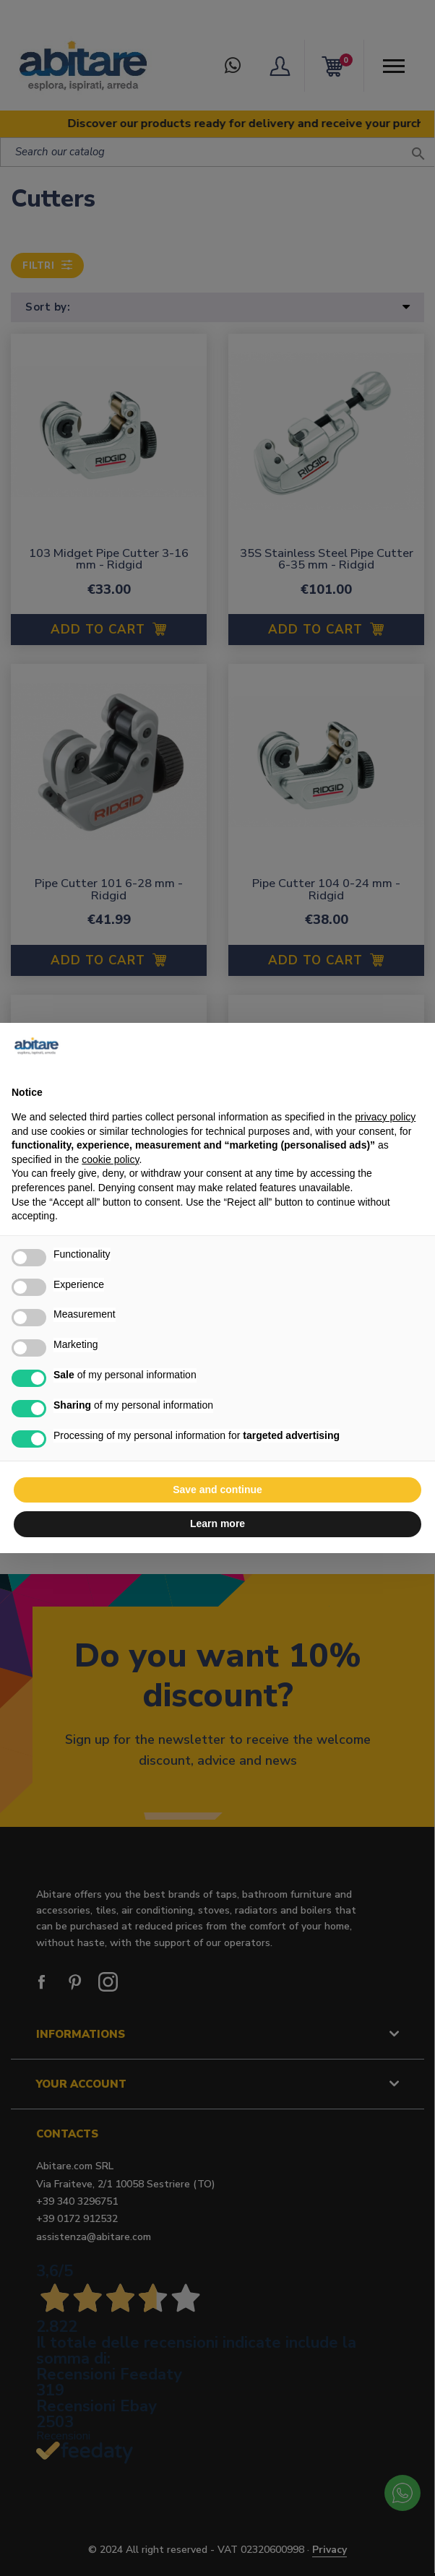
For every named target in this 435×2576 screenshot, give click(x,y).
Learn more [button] (217, 1523)
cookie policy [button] (110, 1159)
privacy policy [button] (385, 1117)
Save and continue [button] (217, 1489)
